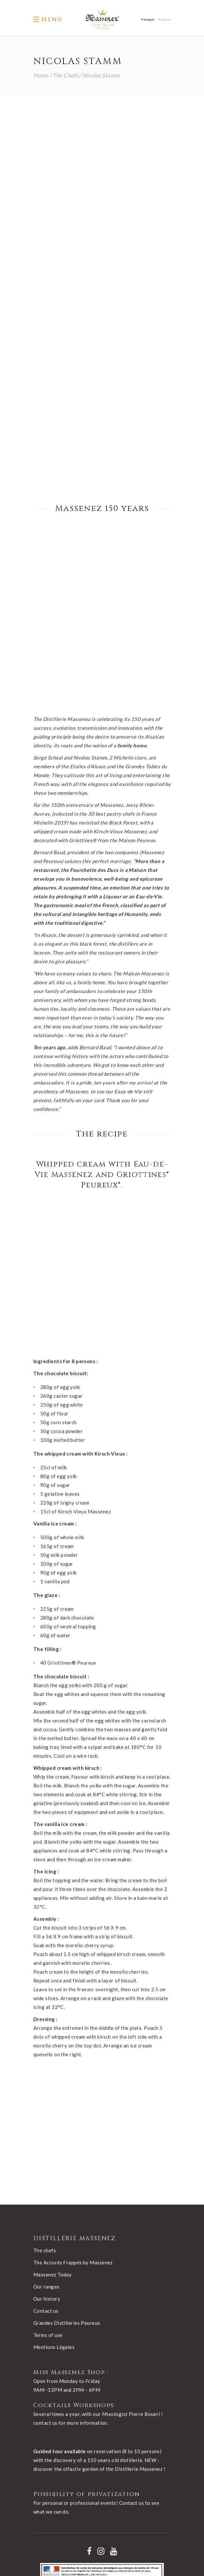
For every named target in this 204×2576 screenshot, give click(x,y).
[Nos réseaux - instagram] (100, 2422)
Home (41, 75)
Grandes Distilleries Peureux (66, 2194)
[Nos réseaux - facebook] (89, 2422)
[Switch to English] (164, 19)
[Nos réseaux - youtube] (113, 2422)
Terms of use (47, 2206)
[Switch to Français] (148, 19)
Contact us (46, 2182)
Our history (46, 2170)
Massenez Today (52, 2146)
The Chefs (65, 75)
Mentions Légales (54, 2219)
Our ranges (46, 2158)
